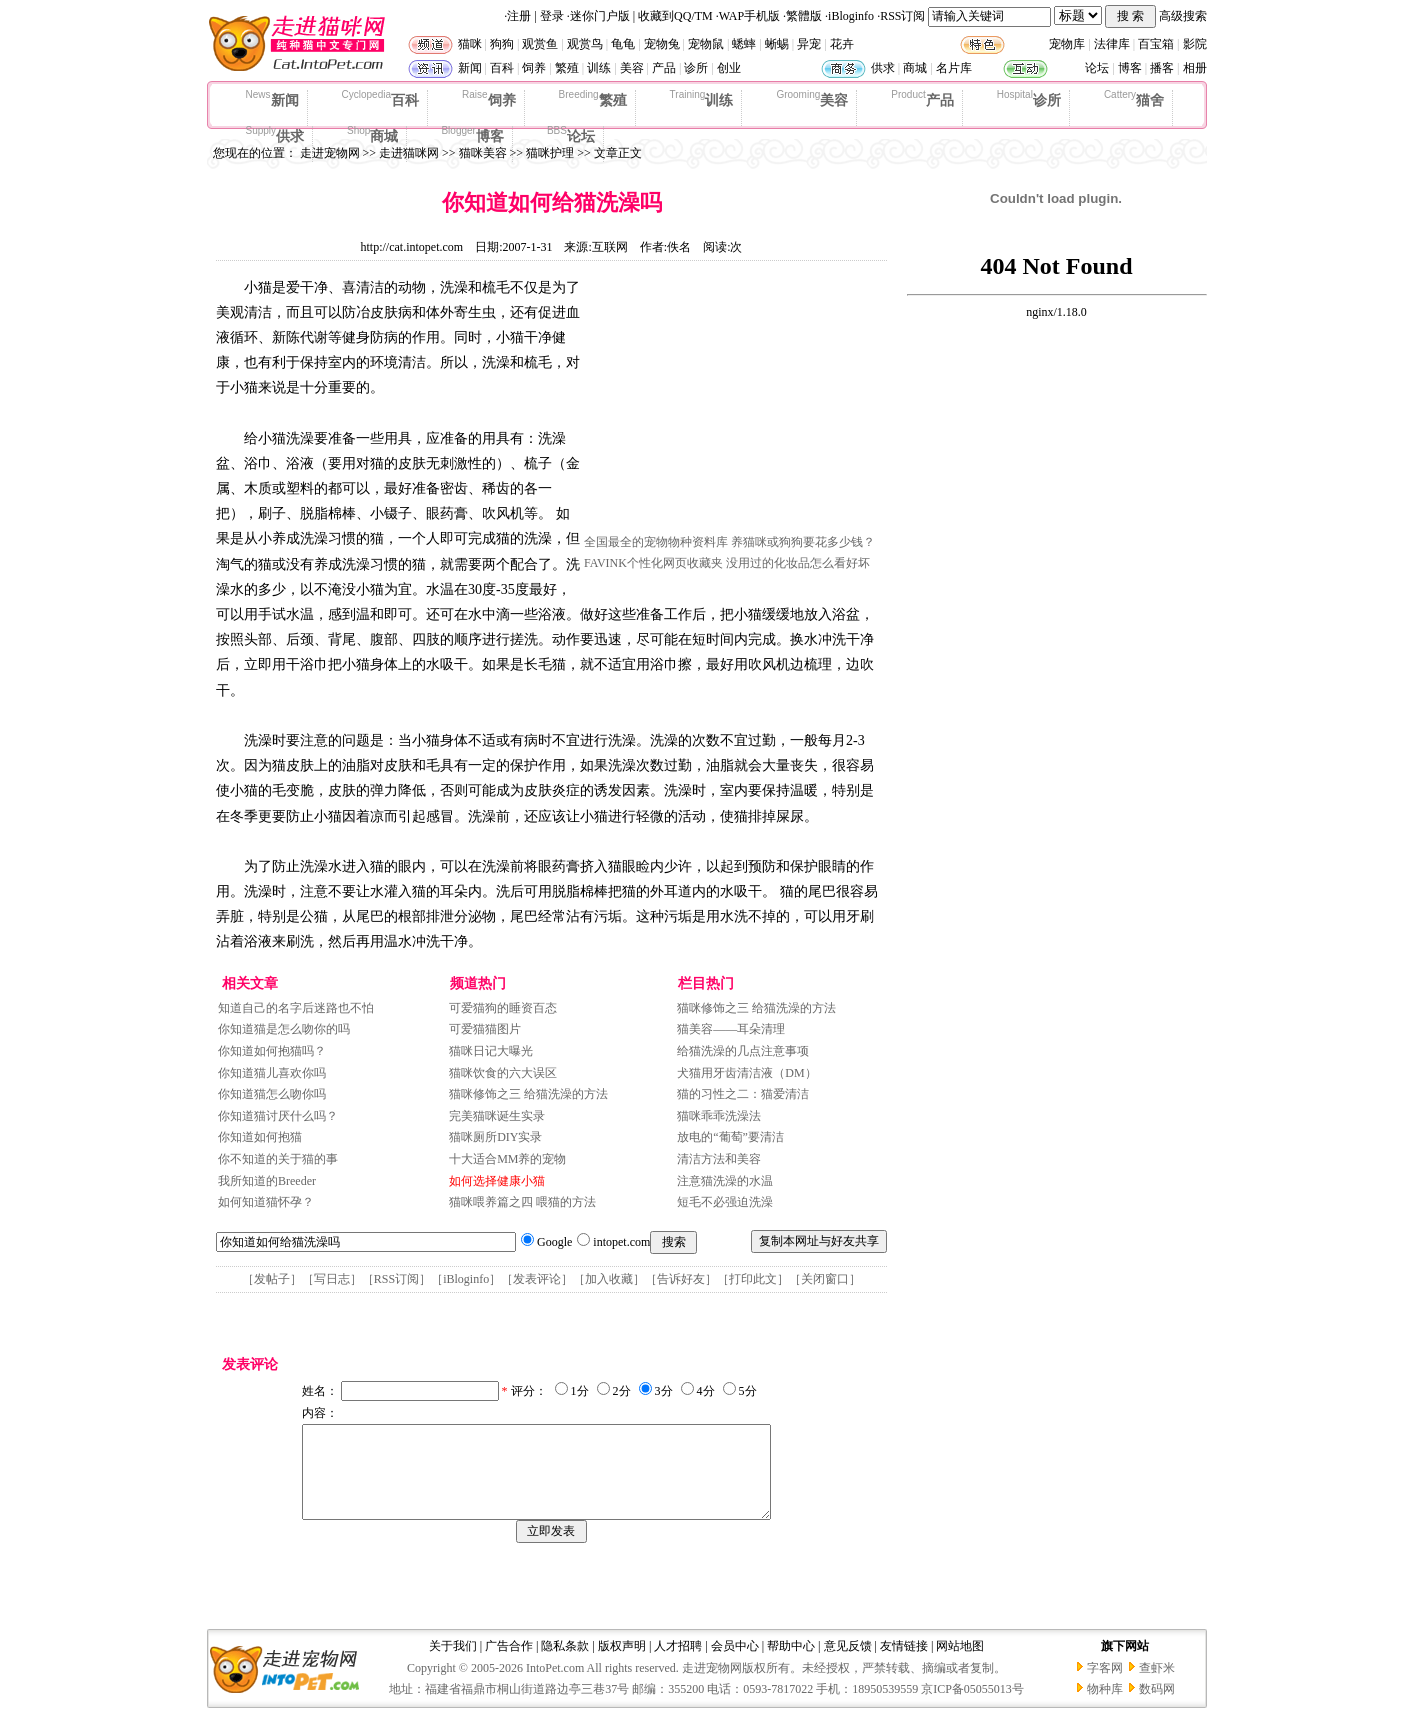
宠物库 (1067, 44)
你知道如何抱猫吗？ (272, 1051)
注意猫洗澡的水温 (725, 1181)
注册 (519, 16)
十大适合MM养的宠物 (507, 1159)
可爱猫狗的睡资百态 (503, 1008)
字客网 (1105, 1686)
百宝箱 (1156, 44)
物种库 (1105, 1707)
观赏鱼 (540, 44)
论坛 (1097, 68)
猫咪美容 (483, 153)
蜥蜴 (777, 44)
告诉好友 (681, 1279)
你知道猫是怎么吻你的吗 (284, 1029)
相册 (1195, 68)
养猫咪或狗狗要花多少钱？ (803, 542)
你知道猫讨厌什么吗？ (278, 1116)
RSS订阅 (902, 16)
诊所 (696, 68)
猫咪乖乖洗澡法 (719, 1116)
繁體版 (804, 16)
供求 (883, 68)
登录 (552, 16)
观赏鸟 (585, 44)
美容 (632, 68)
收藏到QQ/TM (675, 16)
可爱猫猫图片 (485, 1029)
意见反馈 (848, 1664)
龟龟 (623, 44)
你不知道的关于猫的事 (278, 1159)
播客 (1162, 68)
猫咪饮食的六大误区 (503, 1073)
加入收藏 (609, 1279)
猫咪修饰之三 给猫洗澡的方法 (528, 1094)
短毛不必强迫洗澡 (725, 1202)
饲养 (534, 68)
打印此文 (753, 1279)
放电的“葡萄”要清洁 (730, 1137)
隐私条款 (565, 1664)
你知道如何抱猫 (260, 1137)
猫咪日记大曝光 (491, 1051)
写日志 (332, 1279)
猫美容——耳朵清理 (731, 1029)
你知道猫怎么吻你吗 (272, 1094)
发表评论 (537, 1279)
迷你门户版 (600, 16)
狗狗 (502, 44)
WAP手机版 (749, 16)
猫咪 (470, 44)
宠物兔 (662, 44)
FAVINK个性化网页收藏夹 (653, 563)
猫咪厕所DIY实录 (495, 1137)
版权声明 (622, 1664)
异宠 (809, 44)
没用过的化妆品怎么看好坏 (798, 563)
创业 (729, 68)
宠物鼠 (706, 44)
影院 (1195, 44)
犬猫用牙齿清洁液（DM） (746, 1073)
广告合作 (509, 1664)
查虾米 (1157, 1686)
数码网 (1157, 1707)
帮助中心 (791, 1664)
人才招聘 (678, 1664)
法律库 (1112, 44)
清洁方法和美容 (719, 1159)
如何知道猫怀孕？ (266, 1202)
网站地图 (960, 1664)
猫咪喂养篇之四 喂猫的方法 (522, 1202)
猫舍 (1134, 99)
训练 (599, 68)
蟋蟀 (744, 44)
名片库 (954, 68)
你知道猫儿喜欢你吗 (272, 1073)
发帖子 (272, 1279)
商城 (915, 68)
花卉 (842, 44)
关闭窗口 (825, 1279)
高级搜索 (1183, 16)
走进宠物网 (330, 153)
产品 (664, 68)
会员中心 (735, 1664)
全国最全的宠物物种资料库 (656, 542)
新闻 (470, 68)
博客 (1130, 68)
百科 (502, 68)
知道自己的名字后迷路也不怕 (296, 1008)
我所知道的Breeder (267, 1181)
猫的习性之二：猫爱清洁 (743, 1094)
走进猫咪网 (409, 153)
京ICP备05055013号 (972, 1707)
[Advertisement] (734, 403)
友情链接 (904, 1664)
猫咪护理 (550, 153)
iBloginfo (851, 16)
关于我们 (453, 1664)
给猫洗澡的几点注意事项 (743, 1051)
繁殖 (567, 68)
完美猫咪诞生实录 (497, 1116)
